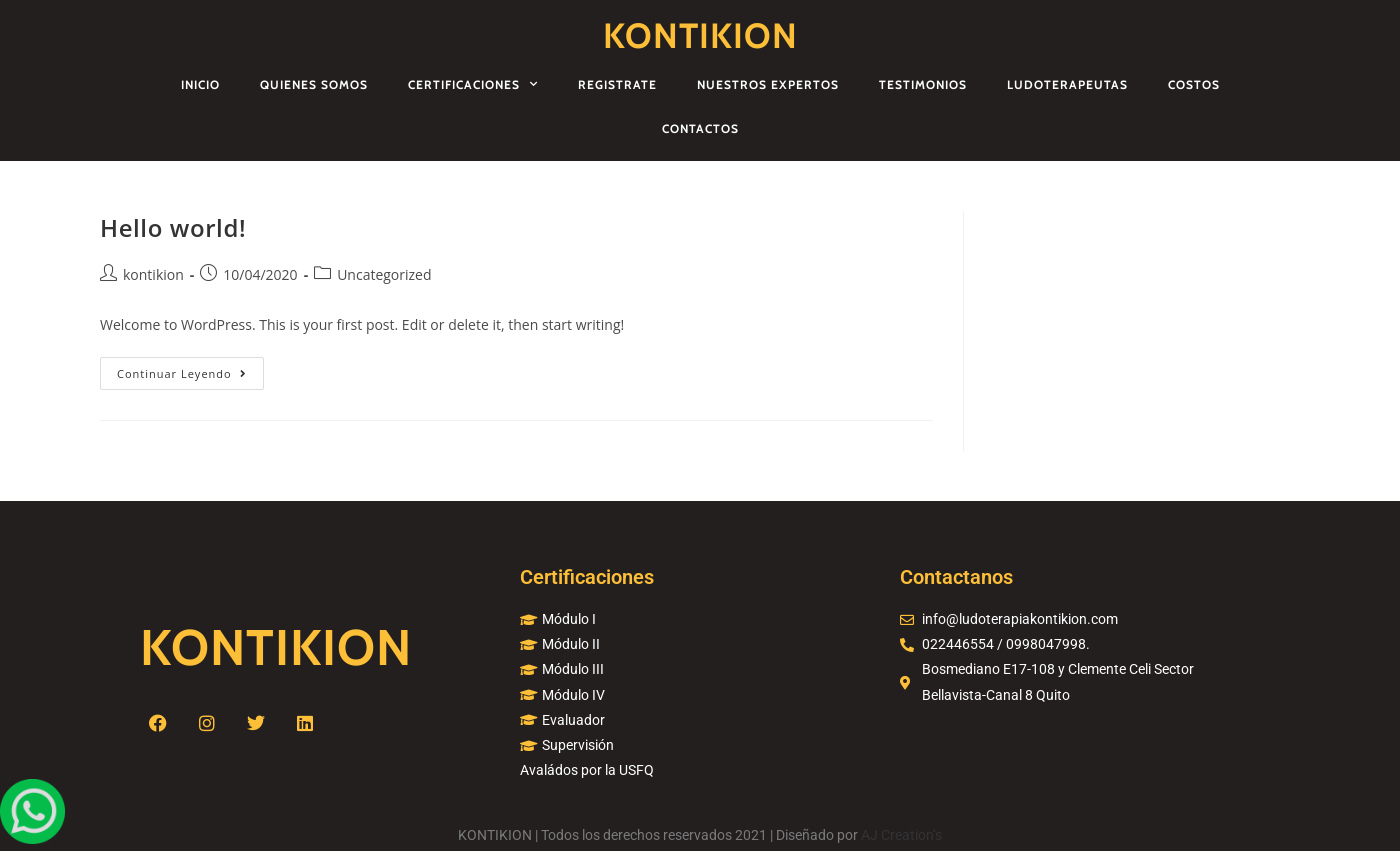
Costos (1194, 84)
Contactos (700, 128)
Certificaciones (473, 84)
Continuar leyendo (190, 369)
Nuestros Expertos (768, 84)
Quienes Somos (314, 84)
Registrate (617, 84)
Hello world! (173, 227)
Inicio (200, 84)
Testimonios (923, 84)
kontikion (153, 274)
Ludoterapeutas (1067, 84)
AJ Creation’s (901, 835)
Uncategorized (384, 274)
